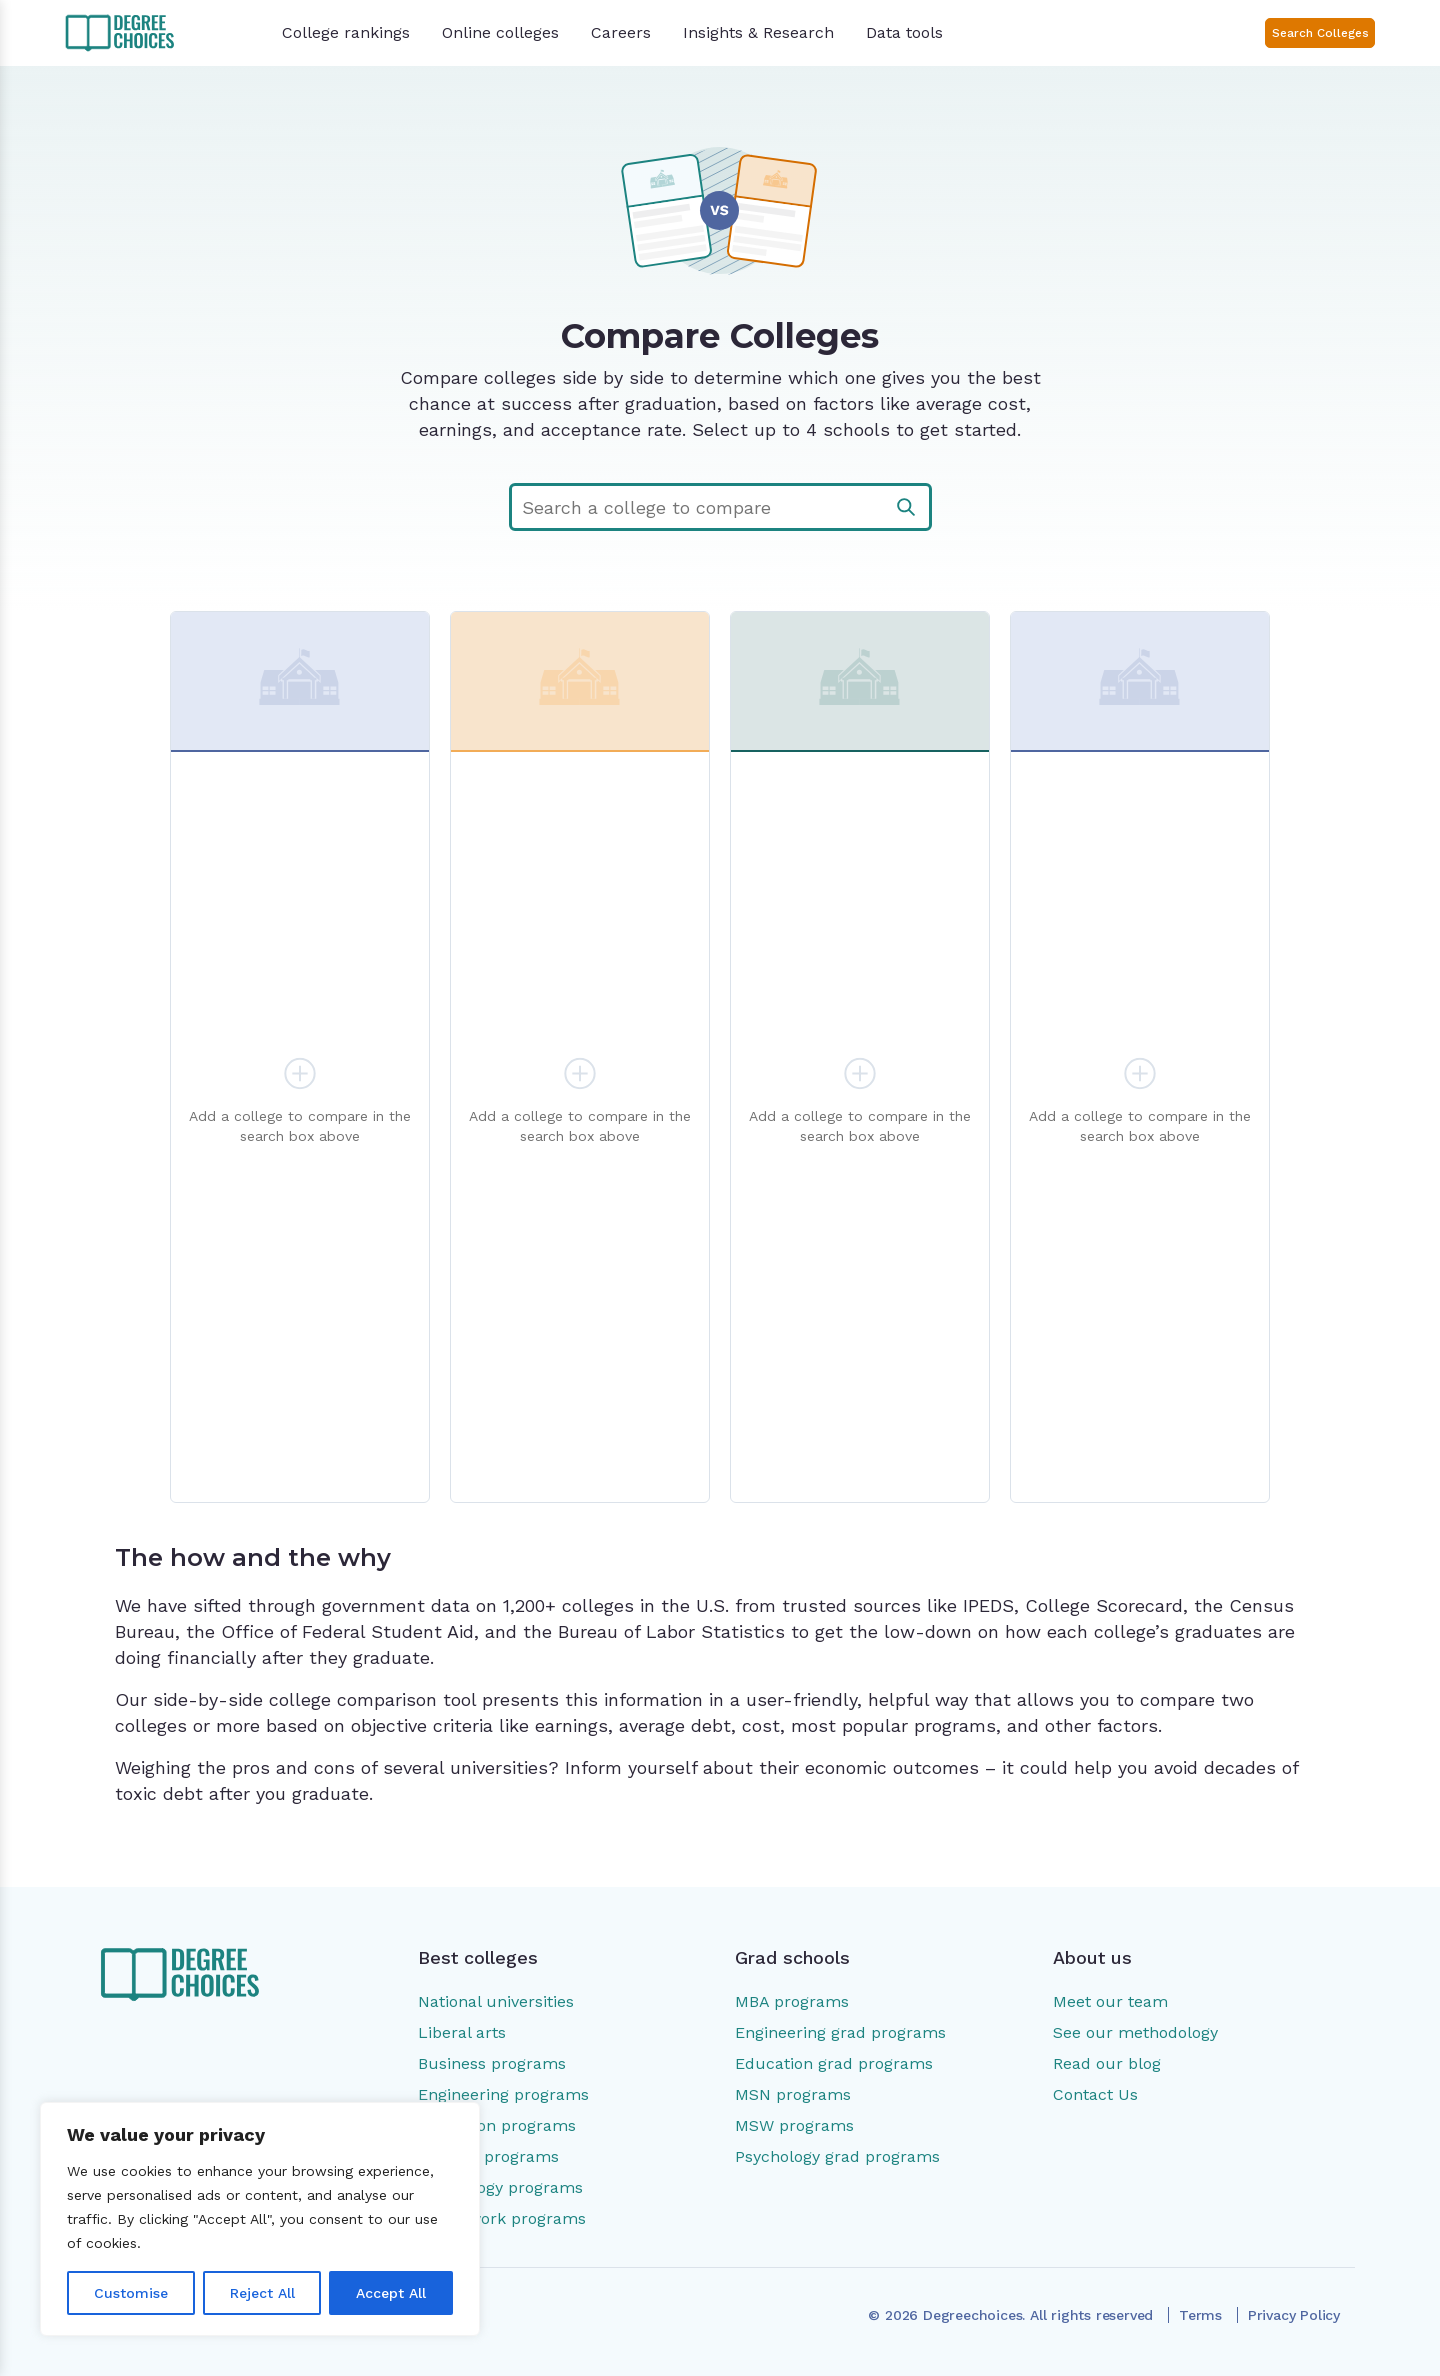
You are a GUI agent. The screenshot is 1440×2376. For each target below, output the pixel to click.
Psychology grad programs (837, 2156)
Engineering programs (503, 2094)
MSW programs (794, 2125)
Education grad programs (834, 2063)
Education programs (497, 2125)
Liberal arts (462, 2032)
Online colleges (500, 32)
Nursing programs (488, 2156)
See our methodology (1135, 2032)
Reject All (262, 2293)
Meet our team (1110, 2001)
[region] (260, 2219)
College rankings (346, 32)
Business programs (492, 2063)
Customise (131, 2293)
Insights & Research (758, 32)
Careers (621, 32)
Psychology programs (500, 2187)
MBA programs (792, 2001)
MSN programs (793, 2094)
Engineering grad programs (840, 2032)
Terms (1200, 2315)
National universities (496, 2001)
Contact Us (1095, 2094)
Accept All (391, 2293)
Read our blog (1107, 2063)
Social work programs (502, 2218)
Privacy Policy (1294, 2315)
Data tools (904, 32)
